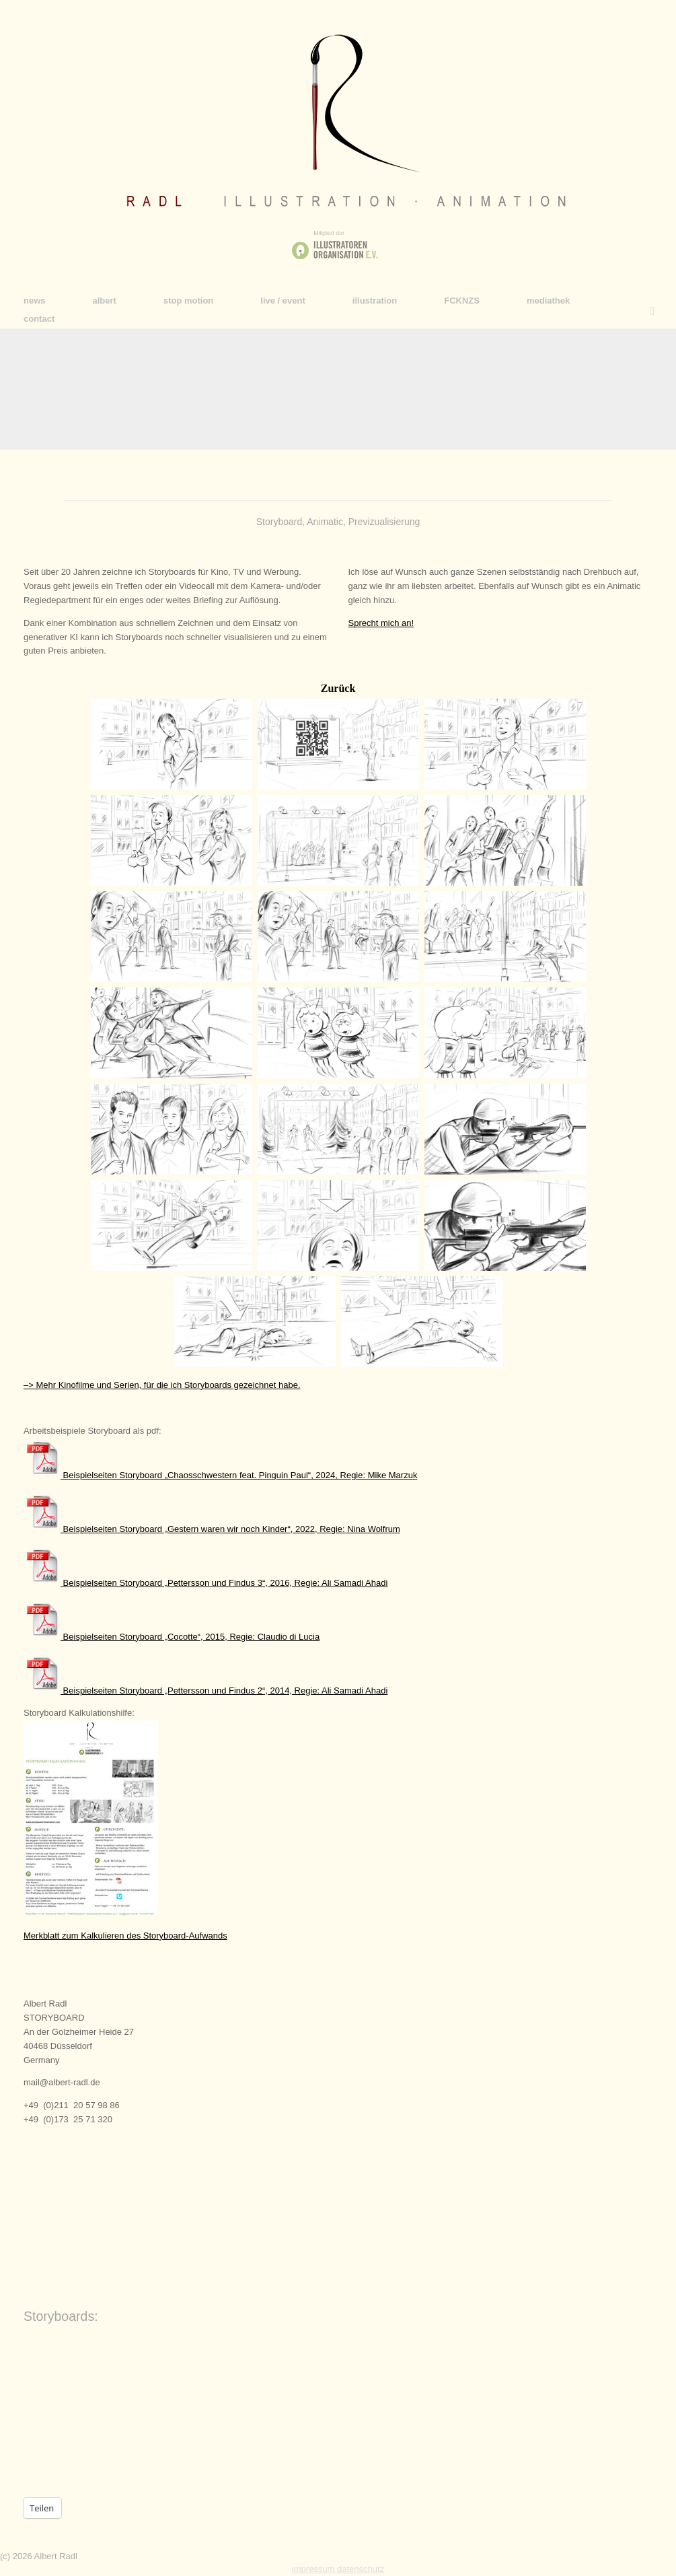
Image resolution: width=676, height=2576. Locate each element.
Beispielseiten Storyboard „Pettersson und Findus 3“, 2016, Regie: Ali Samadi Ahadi (205, 1583)
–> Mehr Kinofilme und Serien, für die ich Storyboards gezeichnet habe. (162, 1385)
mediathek (548, 300)
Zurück (338, 688)
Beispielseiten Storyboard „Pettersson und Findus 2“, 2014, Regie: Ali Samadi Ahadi (205, 1690)
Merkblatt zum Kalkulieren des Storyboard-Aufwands (125, 1935)
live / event (282, 300)
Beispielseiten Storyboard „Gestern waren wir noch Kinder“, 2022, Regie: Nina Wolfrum (212, 1529)
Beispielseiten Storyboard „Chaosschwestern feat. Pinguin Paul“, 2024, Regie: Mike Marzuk (220, 1475)
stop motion (188, 300)
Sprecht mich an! (381, 623)
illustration (374, 300)
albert (104, 300)
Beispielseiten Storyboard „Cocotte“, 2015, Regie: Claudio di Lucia (172, 1637)
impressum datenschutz (338, 2569)
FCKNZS (462, 300)
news (35, 300)
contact (39, 319)
